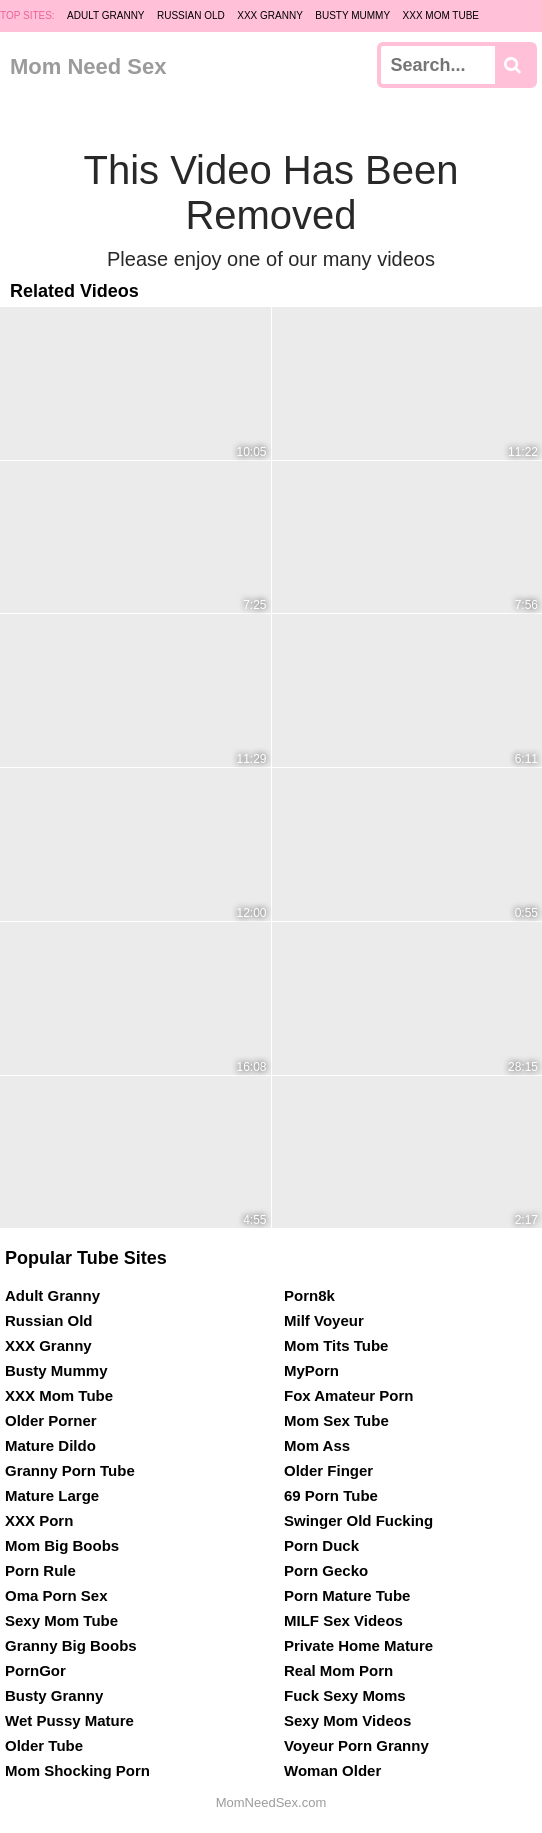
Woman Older (332, 1770)
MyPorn (311, 1370)
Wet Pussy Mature (69, 1720)
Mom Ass (317, 1445)
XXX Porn (39, 1520)
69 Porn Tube (331, 1495)
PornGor (35, 1670)
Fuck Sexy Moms (345, 1695)
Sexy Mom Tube (61, 1620)
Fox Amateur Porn (348, 1395)
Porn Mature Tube (347, 1595)
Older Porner (51, 1420)
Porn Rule (40, 1570)
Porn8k (309, 1295)
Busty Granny (54, 1695)
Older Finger (328, 1470)
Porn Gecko (326, 1570)
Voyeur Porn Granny (356, 1745)
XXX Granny (270, 15)
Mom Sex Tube (336, 1420)
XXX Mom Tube (441, 15)
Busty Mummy (352, 15)
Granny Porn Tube (70, 1470)
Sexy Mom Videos (347, 1720)
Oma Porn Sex (56, 1595)
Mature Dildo (50, 1445)
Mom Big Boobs (62, 1545)
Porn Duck (321, 1545)
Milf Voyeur (324, 1320)
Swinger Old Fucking (358, 1520)
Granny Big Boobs (71, 1645)
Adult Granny (105, 15)
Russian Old (191, 15)
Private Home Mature (358, 1645)
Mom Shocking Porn (77, 1770)
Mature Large (52, 1495)
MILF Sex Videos (343, 1620)
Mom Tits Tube (336, 1345)
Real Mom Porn (338, 1670)
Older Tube (44, 1745)
